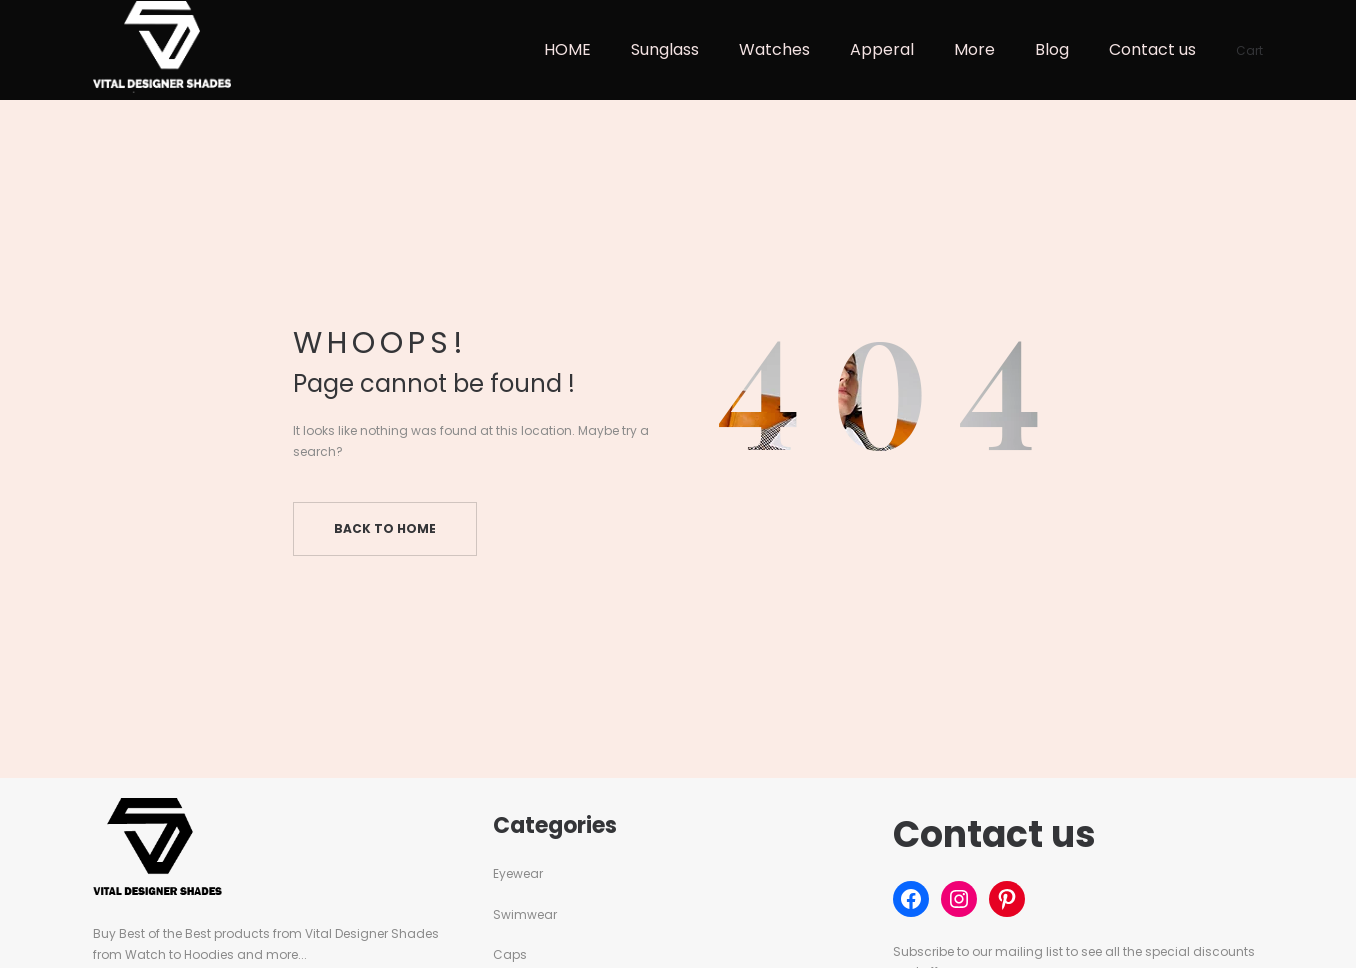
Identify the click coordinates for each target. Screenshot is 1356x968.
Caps (510, 954)
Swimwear (525, 914)
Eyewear (518, 873)
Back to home (385, 528)
